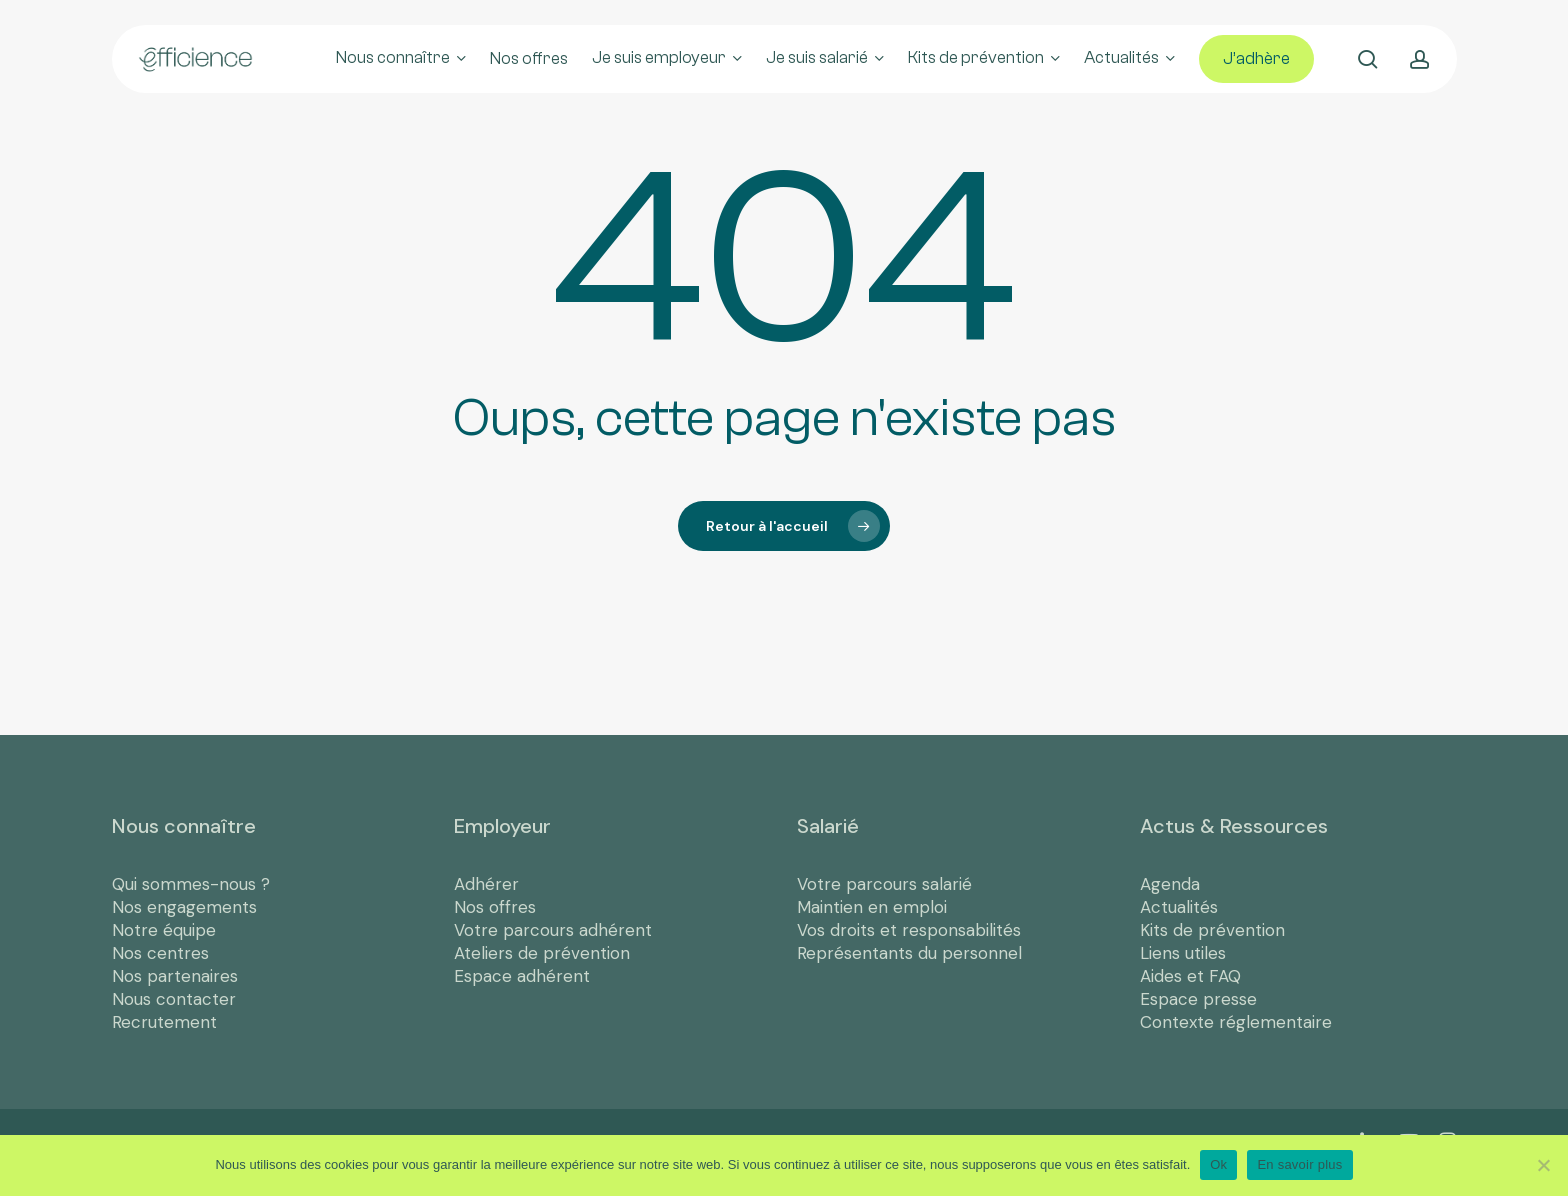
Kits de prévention (1212, 930)
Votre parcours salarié (884, 884)
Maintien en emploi (872, 907)
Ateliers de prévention (542, 953)
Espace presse (1198, 999)
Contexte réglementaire (1236, 1022)
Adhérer (486, 884)
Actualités (1179, 907)
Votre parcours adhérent (553, 930)
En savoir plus (1299, 1164)
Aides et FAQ (1190, 976)
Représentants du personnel (909, 953)
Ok (1218, 1164)
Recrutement (164, 1022)
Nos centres (160, 953)
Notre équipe (164, 930)
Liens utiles (1183, 953)
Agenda (1170, 884)
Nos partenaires (175, 976)
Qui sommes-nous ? (191, 884)
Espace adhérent (522, 976)
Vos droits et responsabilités (909, 930)
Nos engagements (184, 907)
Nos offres (495, 907)
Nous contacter (174, 999)
